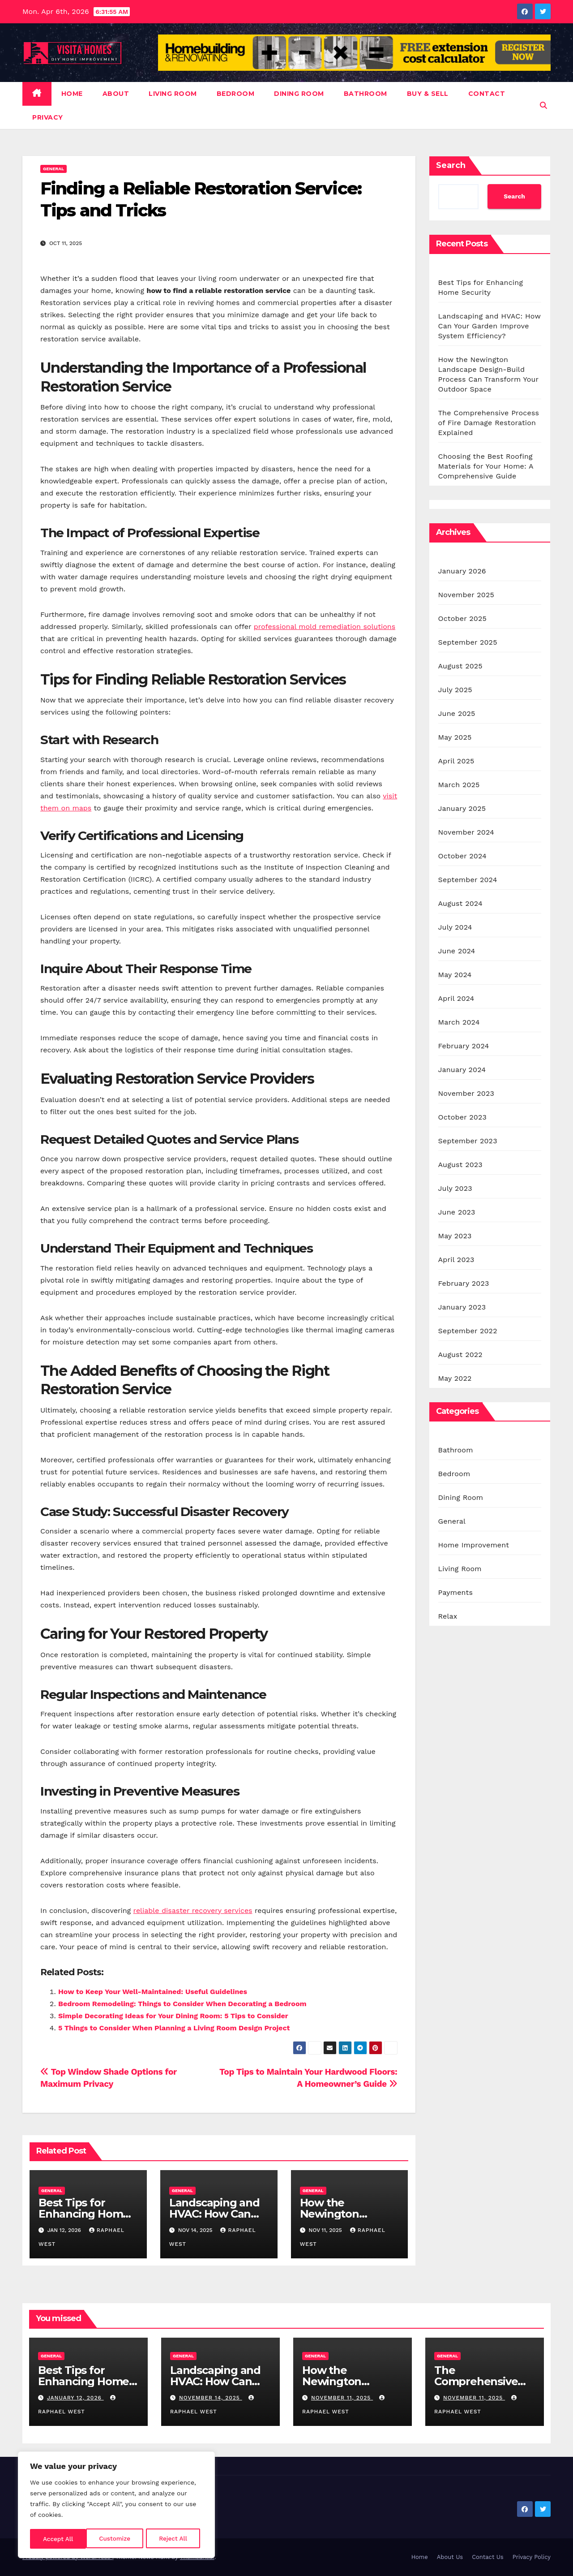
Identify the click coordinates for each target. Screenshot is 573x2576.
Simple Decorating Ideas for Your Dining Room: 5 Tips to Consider (173, 2016)
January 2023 (462, 1307)
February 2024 (463, 1046)
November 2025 (466, 594)
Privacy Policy (532, 2557)
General (53, 168)
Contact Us (488, 2557)
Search (451, 165)
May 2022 (455, 1378)
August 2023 (460, 1164)
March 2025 (459, 784)
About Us (450, 2557)
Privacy (47, 117)
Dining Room (299, 94)
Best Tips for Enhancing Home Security (83, 2213)
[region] (116, 2505)
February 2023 (463, 1283)
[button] (543, 105)
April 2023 (456, 1259)
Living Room (173, 94)
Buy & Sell (428, 94)
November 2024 (466, 832)
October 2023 (462, 1117)
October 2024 (462, 856)
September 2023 (467, 1141)
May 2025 (455, 737)
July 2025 (455, 689)
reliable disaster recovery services (192, 1910)
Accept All (175, 2538)
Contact (486, 94)
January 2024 (462, 1069)
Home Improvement (473, 1545)
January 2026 (462, 571)
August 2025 (460, 666)
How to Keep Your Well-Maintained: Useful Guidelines (152, 1991)
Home (72, 94)
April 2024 (456, 998)
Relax (448, 1616)
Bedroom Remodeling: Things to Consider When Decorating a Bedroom (182, 2003)
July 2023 (455, 1188)
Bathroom (365, 94)
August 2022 (460, 1354)
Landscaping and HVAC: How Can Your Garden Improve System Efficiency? (489, 326)
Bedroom (236, 94)
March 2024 (459, 1022)
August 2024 (460, 903)
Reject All (117, 2538)
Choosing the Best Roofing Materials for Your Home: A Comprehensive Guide (486, 466)
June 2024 (456, 951)
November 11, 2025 (342, 2398)
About (116, 94)
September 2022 (467, 1331)
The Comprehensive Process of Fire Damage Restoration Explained (488, 423)
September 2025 (467, 642)
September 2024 (467, 879)
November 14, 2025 (210, 2398)
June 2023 (456, 1212)
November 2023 (466, 1093)
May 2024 (455, 974)
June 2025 (456, 713)
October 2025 (462, 618)
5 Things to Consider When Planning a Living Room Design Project (174, 2028)
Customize (58, 2538)
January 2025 (462, 808)
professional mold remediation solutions (324, 626)
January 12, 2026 (75, 2398)
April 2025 (456, 761)
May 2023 (455, 1236)
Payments (455, 1592)
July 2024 (455, 927)
